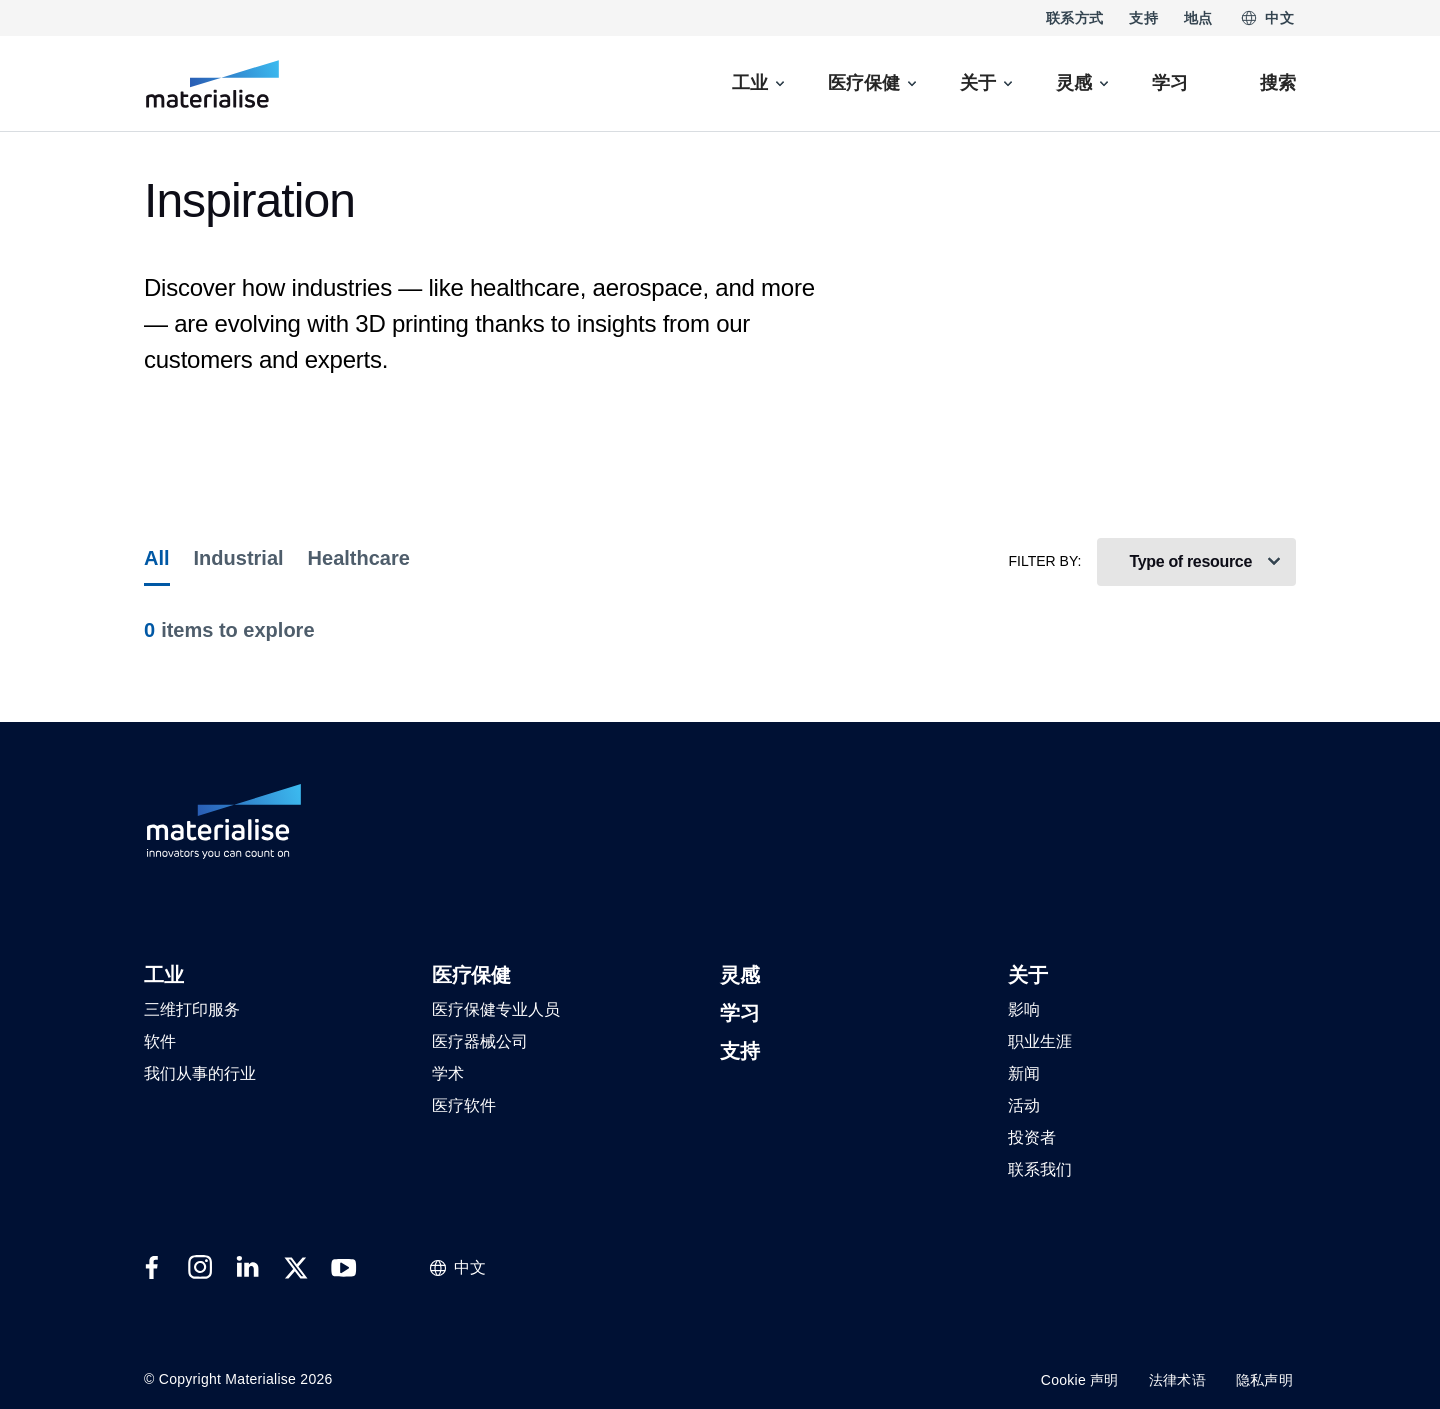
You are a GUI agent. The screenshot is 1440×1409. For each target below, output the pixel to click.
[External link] (152, 1268)
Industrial (239, 558)
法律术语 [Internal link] (1177, 1380)
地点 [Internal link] (1198, 18)
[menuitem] (760, 83)
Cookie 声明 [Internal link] (1080, 1380)
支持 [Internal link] (1143, 18)
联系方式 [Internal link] (1074, 18)
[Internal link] (212, 84)
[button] (163, 976)
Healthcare (359, 558)
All (157, 558)
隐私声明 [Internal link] (1264, 1380)
